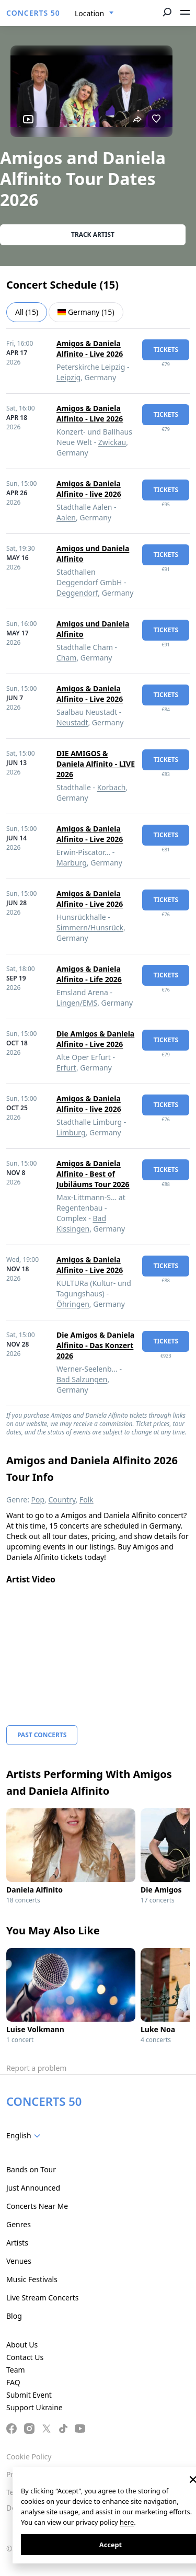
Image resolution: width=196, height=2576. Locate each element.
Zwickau (112, 442)
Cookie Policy (28, 2456)
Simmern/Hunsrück (89, 927)
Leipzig (68, 377)
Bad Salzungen (81, 1379)
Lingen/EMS (76, 1003)
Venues (18, 2261)
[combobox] (94, 13)
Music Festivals (31, 2279)
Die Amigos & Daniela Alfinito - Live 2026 (95, 1039)
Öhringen (72, 1304)
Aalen (66, 517)
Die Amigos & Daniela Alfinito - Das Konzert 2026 (95, 1345)
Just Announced (33, 2188)
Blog (14, 2316)
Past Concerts (41, 1734)
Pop (38, 1499)
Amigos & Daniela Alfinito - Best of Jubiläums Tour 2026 (93, 1173)
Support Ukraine (34, 2407)
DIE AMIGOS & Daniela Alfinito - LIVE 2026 (95, 763)
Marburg (71, 863)
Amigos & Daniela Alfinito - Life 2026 (89, 974)
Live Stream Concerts (42, 2298)
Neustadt (72, 722)
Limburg (71, 1132)
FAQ (13, 2382)
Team (15, 2370)
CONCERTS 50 (33, 13)
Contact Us (24, 2357)
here (127, 2522)
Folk (86, 1499)
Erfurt (66, 1068)
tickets (165, 349)
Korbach (111, 787)
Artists (17, 2243)
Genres (18, 2224)
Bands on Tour (31, 2169)
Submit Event (29, 2395)
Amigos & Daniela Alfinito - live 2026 (88, 488)
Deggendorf (77, 593)
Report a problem (36, 2068)
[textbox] (25, 2135)
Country (62, 1499)
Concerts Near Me (37, 2206)
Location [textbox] (89, 13)
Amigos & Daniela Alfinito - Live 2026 (89, 348)
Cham (66, 658)
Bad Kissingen (81, 1223)
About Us (22, 2345)
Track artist (92, 234)
